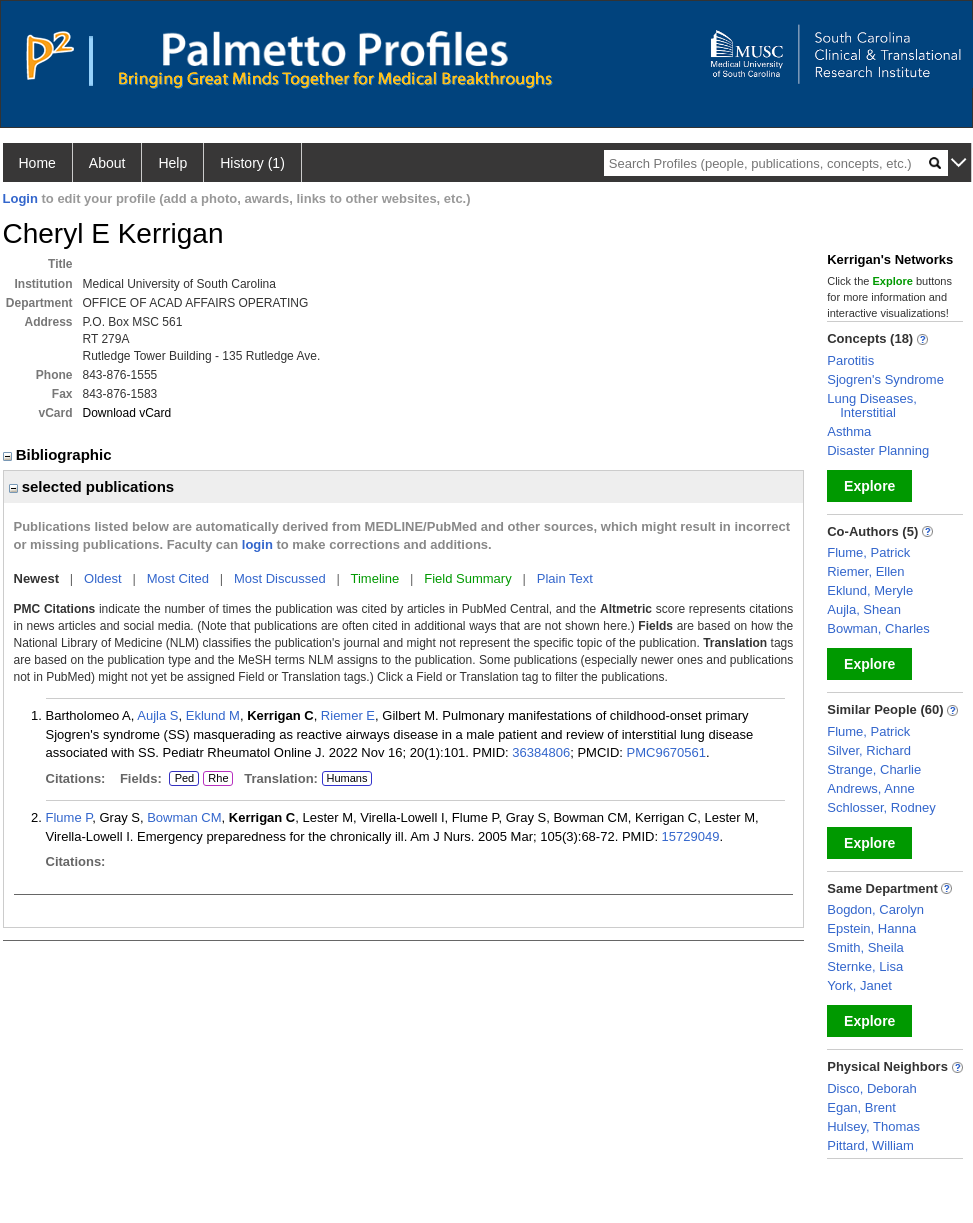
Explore (869, 486)
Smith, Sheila (865, 947)
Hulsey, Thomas (873, 1126)
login (257, 544)
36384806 (541, 752)
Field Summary (467, 578)
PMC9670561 (667, 752)
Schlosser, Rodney (881, 807)
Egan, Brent (861, 1107)
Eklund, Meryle (870, 590)
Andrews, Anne (870, 788)
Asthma (849, 431)
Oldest (103, 578)
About (107, 163)
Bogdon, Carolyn (875, 909)
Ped (181, 779)
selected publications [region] (92, 486)
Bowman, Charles (878, 628)
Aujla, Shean (864, 609)
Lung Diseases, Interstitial (872, 405)
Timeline (375, 578)
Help (172, 163)
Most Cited (178, 578)
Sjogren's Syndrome (885, 379)
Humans (346, 778)
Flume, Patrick (868, 552)
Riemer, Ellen (865, 571)
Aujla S (157, 715)
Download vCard (127, 413)
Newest (37, 578)
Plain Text (565, 578)
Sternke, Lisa (865, 966)
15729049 (691, 836)
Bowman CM (184, 817)
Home (37, 163)
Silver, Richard (869, 750)
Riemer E (348, 715)
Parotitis (850, 360)
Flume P (69, 817)
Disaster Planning (878, 450)
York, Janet (859, 985)
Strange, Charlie (874, 769)
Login (20, 198)
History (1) (252, 163)
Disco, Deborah (872, 1088)
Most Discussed (280, 578)
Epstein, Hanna (871, 928)
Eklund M (213, 715)
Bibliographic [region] (59, 454)
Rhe (218, 779)
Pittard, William (870, 1145)
